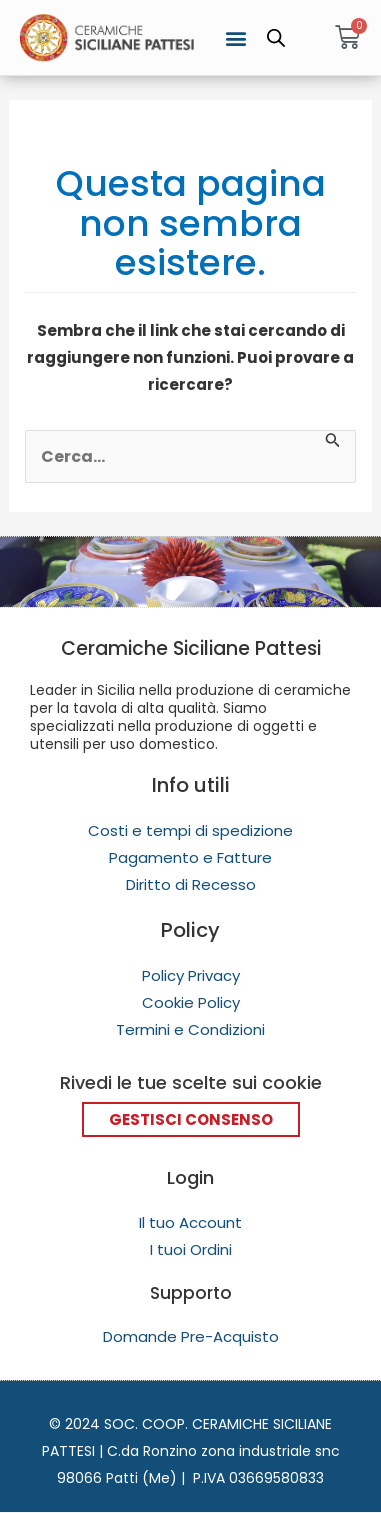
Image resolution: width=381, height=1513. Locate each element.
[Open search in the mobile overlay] (276, 38)
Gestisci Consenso (191, 1119)
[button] (235, 37)
